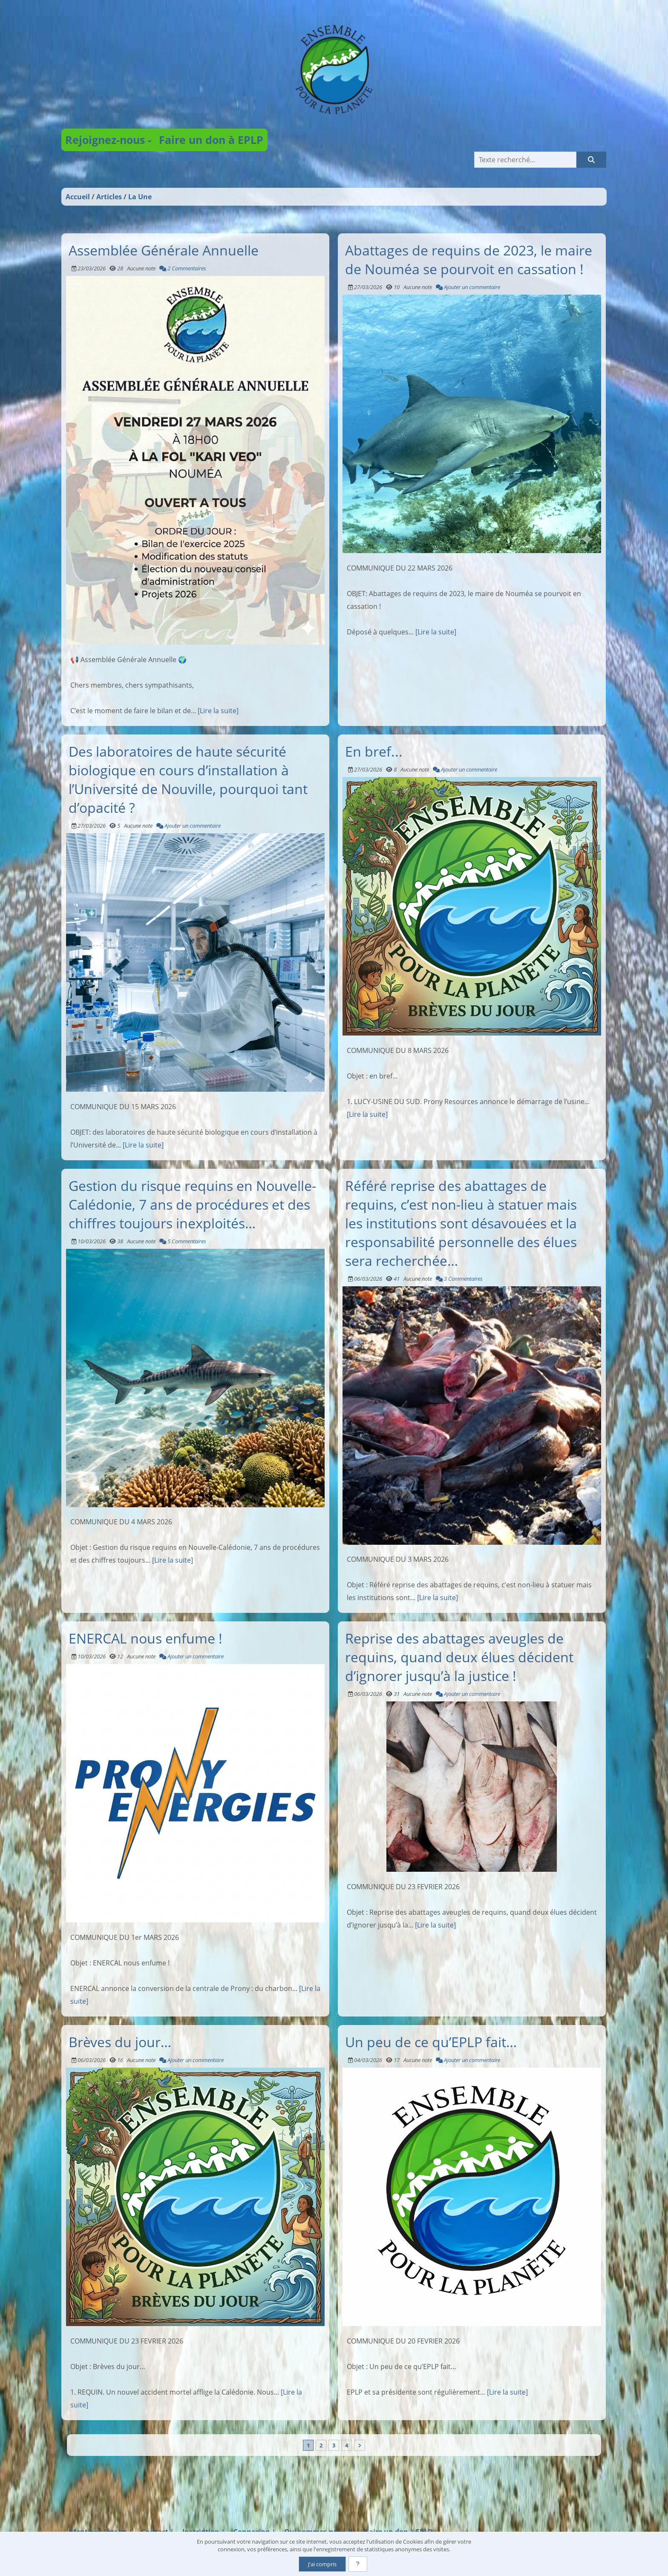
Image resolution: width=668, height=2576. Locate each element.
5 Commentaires (182, 1241)
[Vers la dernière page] (360, 2445)
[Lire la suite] (218, 710)
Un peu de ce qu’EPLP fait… (431, 2041)
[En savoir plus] (357, 2564)
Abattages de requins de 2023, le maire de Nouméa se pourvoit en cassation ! (468, 259)
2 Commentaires (182, 268)
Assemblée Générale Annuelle (164, 250)
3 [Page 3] (333, 2445)
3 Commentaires (459, 1278)
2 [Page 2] (321, 2445)
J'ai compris (322, 2564)
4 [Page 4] (346, 2445)
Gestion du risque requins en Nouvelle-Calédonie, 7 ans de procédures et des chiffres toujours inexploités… (192, 1204)
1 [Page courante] (307, 2445)
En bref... (374, 751)
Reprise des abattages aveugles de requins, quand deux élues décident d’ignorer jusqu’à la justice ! (459, 1657)
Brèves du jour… (120, 2041)
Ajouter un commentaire (468, 287)
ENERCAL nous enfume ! (145, 1638)
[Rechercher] (591, 160)
